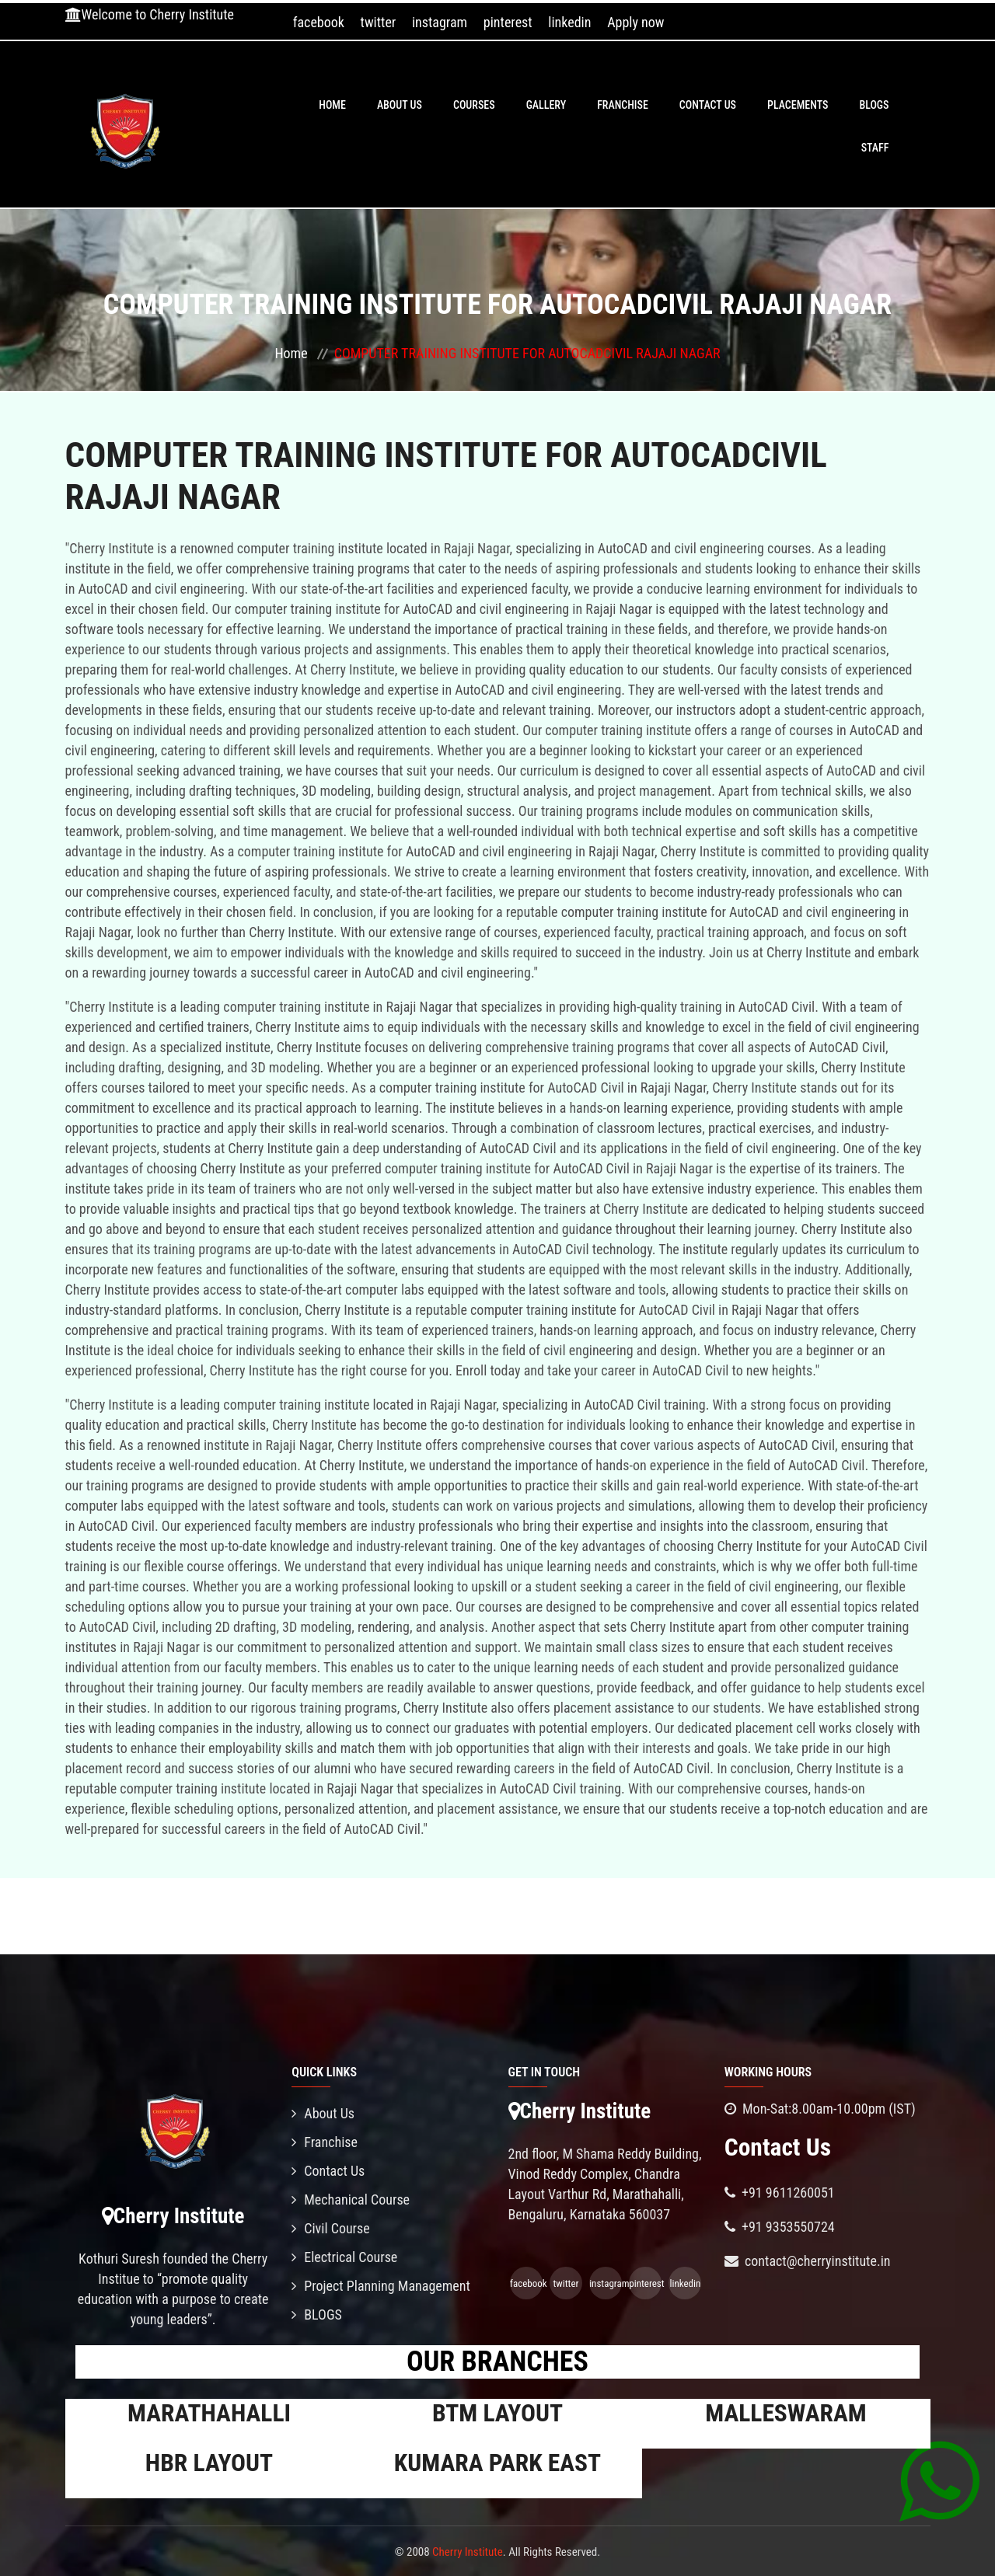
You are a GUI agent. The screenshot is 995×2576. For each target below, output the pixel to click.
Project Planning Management (381, 2286)
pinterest (508, 22)
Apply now (635, 22)
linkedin (569, 22)
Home (332, 105)
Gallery (546, 105)
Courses (474, 105)
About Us (399, 105)
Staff (875, 147)
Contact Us (707, 105)
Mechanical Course (351, 2199)
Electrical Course (344, 2257)
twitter (378, 22)
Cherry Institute (467, 2552)
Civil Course (331, 2228)
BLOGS (874, 105)
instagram (439, 22)
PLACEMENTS (797, 105)
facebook (318, 22)
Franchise (622, 105)
